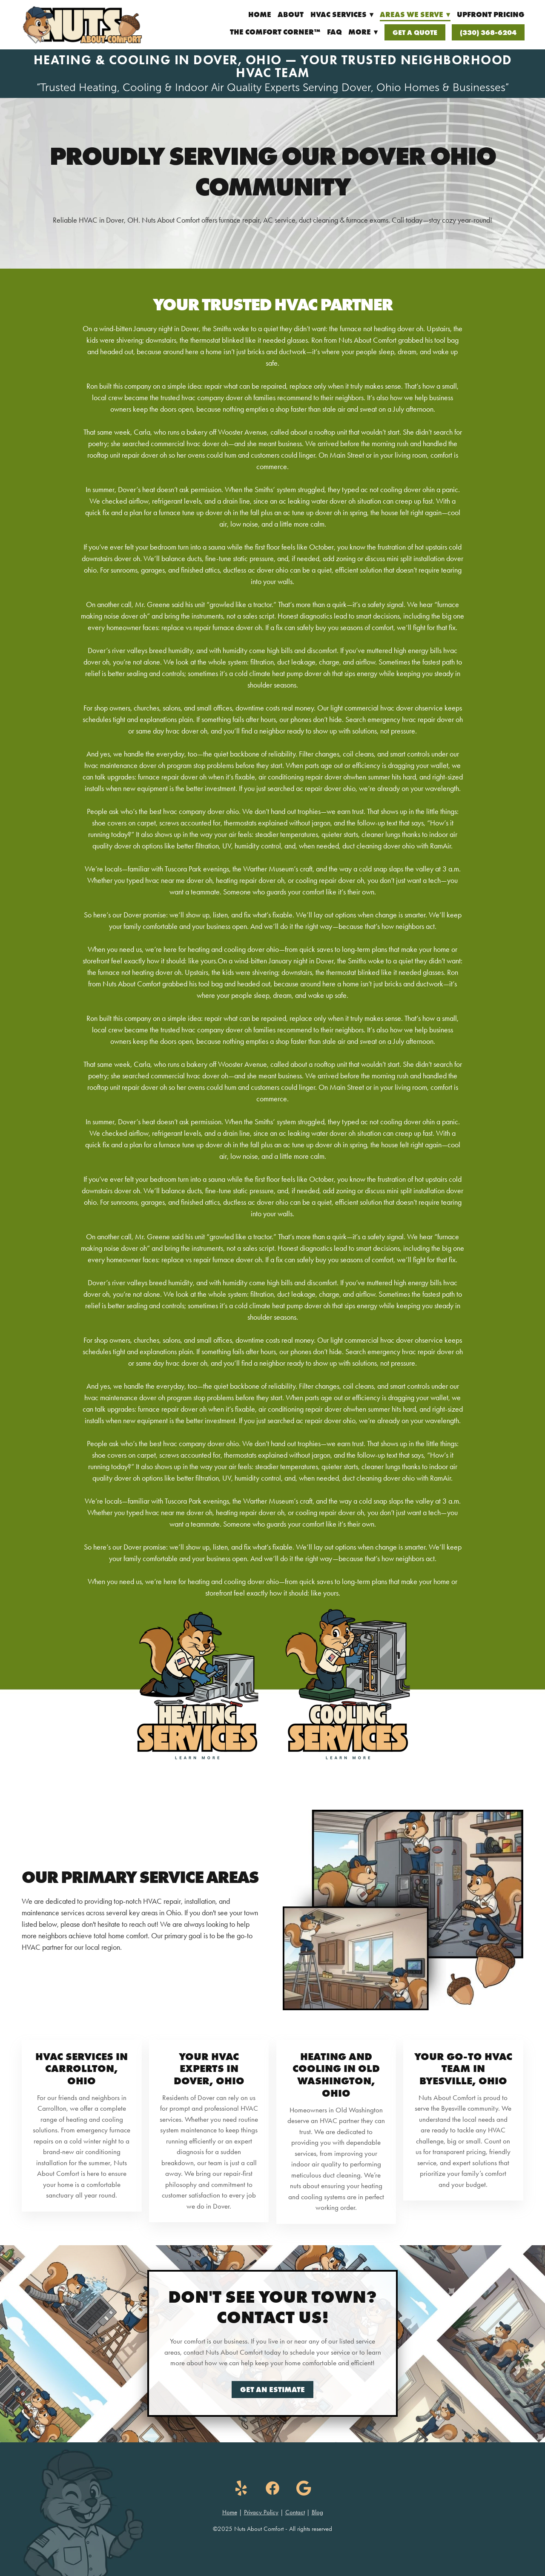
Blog (317, 2512)
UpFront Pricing (491, 14)
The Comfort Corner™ (275, 32)
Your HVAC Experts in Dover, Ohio (209, 2068)
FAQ (334, 32)
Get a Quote (415, 32)
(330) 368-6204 (488, 32)
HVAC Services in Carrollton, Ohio (81, 2068)
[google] (304, 2487)
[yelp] (240, 2487)
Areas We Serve (415, 14)
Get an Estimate (272, 2389)
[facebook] (272, 2487)
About (291, 14)
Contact (295, 2512)
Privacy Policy (261, 2512)
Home (259, 14)
